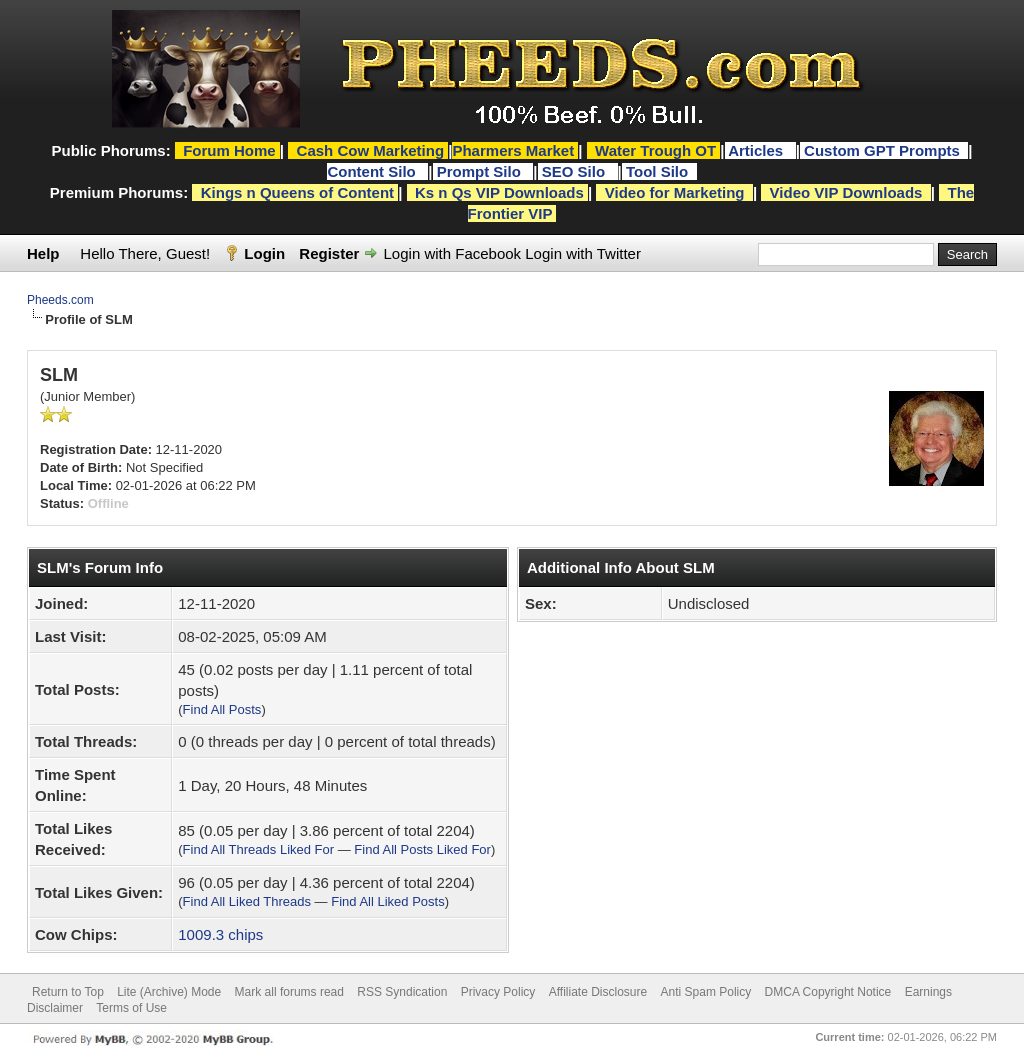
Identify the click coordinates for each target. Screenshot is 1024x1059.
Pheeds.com (60, 300)
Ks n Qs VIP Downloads (499, 192)
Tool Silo (659, 171)
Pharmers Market (513, 150)
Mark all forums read (289, 992)
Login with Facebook (453, 253)
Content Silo (373, 171)
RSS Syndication (402, 992)
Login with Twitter (583, 253)
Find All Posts (222, 709)
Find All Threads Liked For (259, 849)
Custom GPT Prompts (882, 150)
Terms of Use (131, 1008)
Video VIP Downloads (846, 192)
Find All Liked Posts (387, 901)
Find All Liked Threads (247, 901)
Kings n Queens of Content (297, 192)
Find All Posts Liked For (422, 849)
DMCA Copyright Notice (828, 992)
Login (264, 253)
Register (329, 253)
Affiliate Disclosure (598, 992)
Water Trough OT (655, 150)
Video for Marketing (675, 192)
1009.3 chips (220, 934)
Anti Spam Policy (706, 992)
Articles (757, 150)
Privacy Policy (498, 992)
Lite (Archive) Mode (169, 992)
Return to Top (68, 992)
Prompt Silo (481, 171)
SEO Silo (576, 171)
